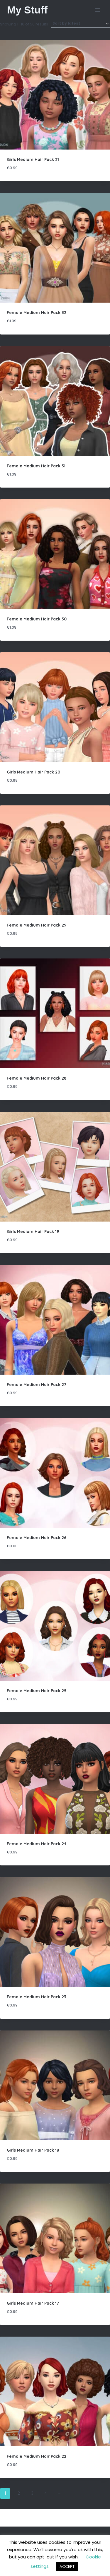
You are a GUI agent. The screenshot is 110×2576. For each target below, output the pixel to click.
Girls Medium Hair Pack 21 (33, 159)
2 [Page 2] (19, 2493)
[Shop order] (80, 24)
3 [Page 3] (32, 2493)
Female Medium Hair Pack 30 (37, 619)
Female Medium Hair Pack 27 (36, 1384)
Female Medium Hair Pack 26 (36, 1537)
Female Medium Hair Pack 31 (36, 466)
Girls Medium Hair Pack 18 (33, 2150)
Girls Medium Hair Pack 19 (33, 1231)
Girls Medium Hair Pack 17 (33, 2303)
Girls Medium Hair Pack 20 (33, 772)
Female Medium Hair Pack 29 (36, 925)
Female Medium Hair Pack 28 (36, 1078)
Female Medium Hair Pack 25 (37, 1690)
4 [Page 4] (45, 2493)
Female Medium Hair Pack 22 (36, 2456)
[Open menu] (97, 9)
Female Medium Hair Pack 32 (36, 312)
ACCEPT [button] (67, 2566)
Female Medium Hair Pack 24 (37, 1843)
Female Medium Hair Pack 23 (36, 1996)
